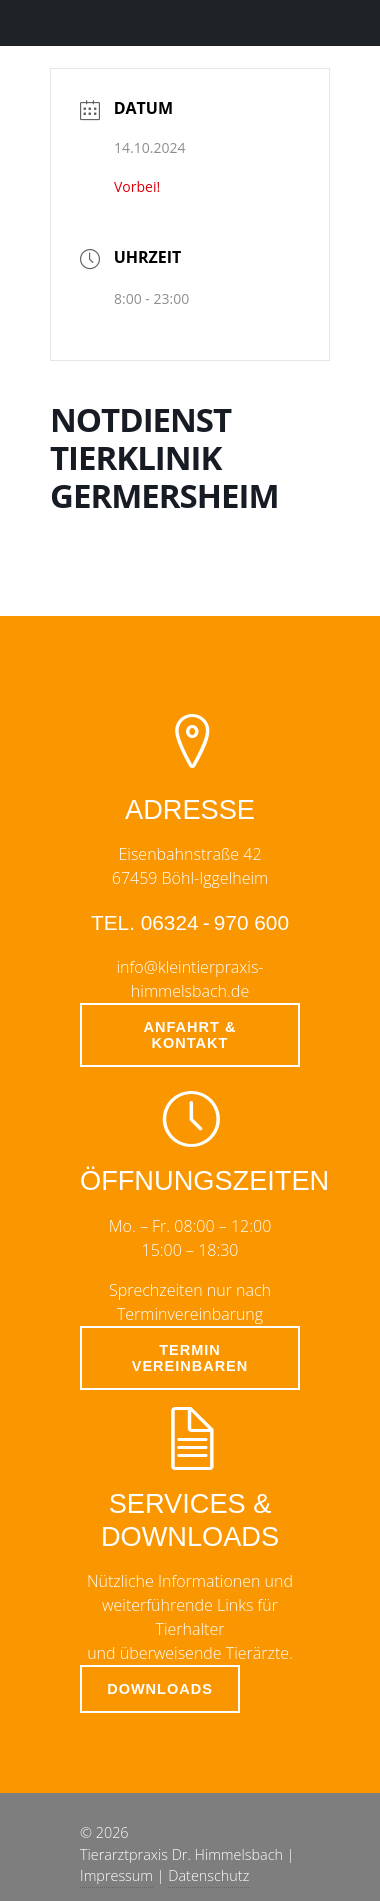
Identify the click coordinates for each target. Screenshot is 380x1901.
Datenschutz (208, 1875)
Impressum (116, 1875)
